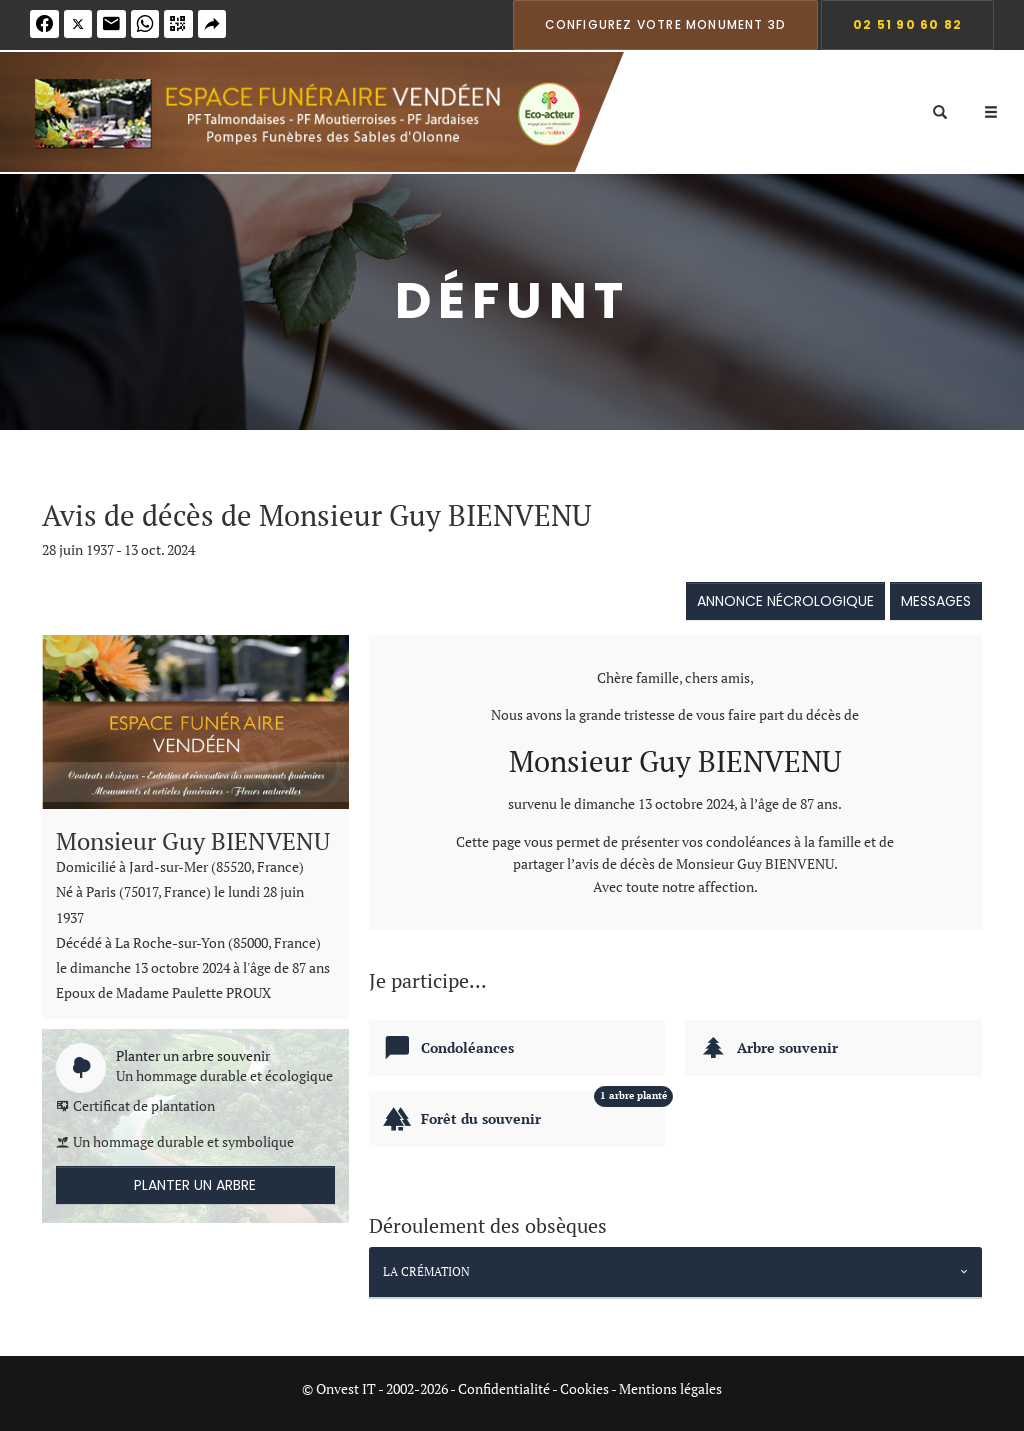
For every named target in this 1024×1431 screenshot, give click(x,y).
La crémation (426, 1271)
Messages (936, 601)
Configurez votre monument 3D (666, 24)
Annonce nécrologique (785, 601)
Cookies (584, 1388)
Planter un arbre (195, 1185)
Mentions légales (670, 1388)
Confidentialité (504, 1388)
